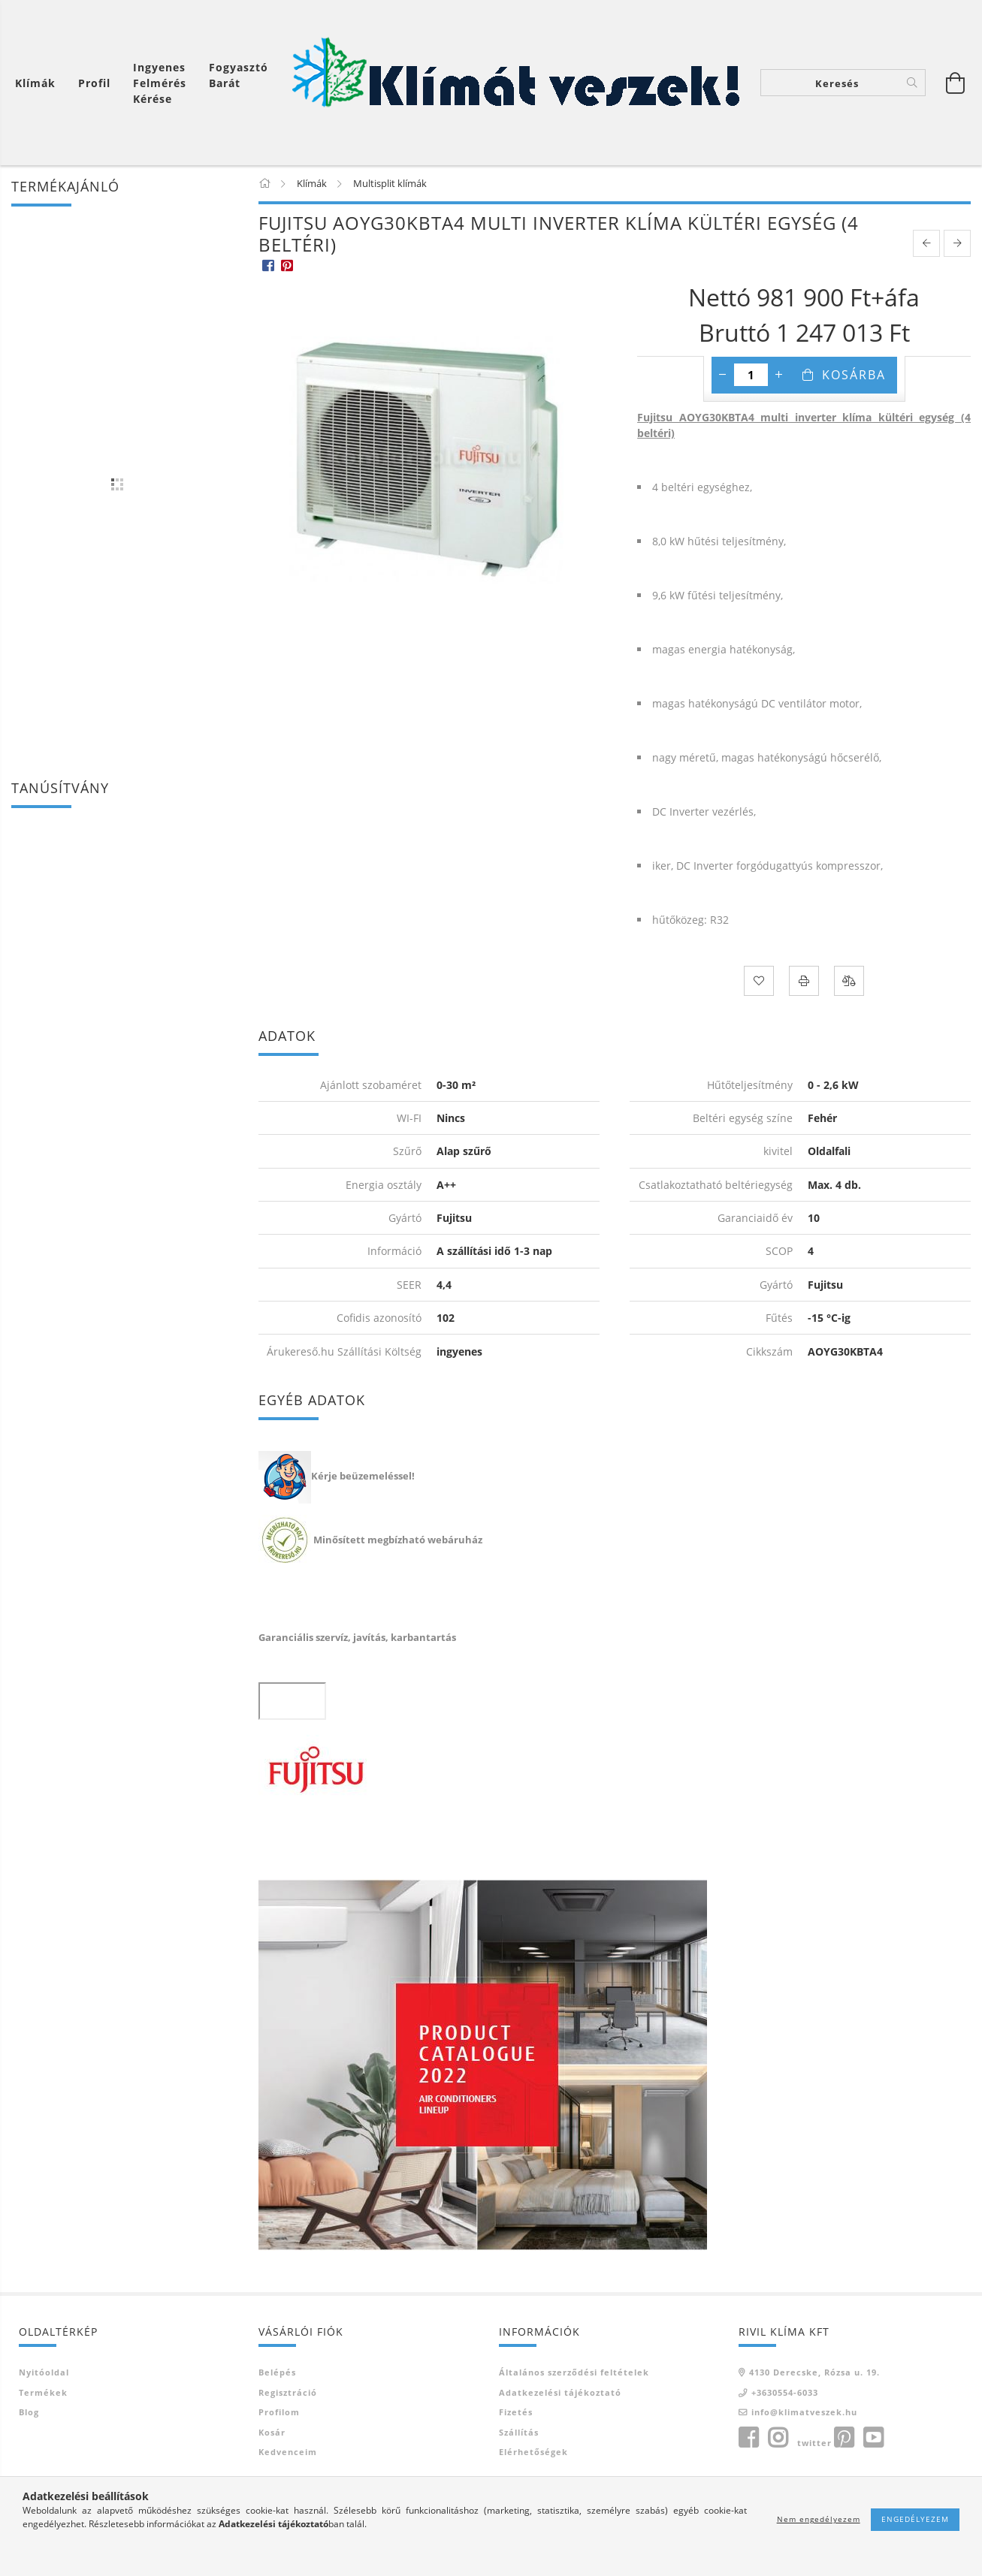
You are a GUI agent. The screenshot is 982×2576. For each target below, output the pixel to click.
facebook (748, 2438)
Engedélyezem (915, 2519)
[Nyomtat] (804, 981)
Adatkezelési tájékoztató (560, 2392)
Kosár (272, 2432)
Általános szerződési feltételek (574, 2372)
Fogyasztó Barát (238, 75)
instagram (777, 2438)
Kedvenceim (287, 2451)
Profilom (279, 2412)
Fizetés (516, 2412)
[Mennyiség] (751, 374)
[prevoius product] (926, 243)
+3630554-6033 (784, 2392)
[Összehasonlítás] (849, 981)
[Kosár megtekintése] (39, 83)
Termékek (43, 2392)
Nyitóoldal (44, 2372)
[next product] (957, 243)
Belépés (277, 2372)
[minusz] (723, 374)
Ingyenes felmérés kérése (159, 83)
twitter (814, 2443)
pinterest (844, 2438)
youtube (873, 2438)
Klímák (35, 83)
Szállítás (519, 2432)
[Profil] (94, 83)
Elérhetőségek (533, 2451)
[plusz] (779, 374)
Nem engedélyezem (818, 2519)
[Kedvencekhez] (759, 981)
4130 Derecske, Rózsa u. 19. (814, 2372)
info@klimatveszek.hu (804, 2412)
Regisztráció (287, 2392)
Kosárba (854, 374)
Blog (29, 2412)
